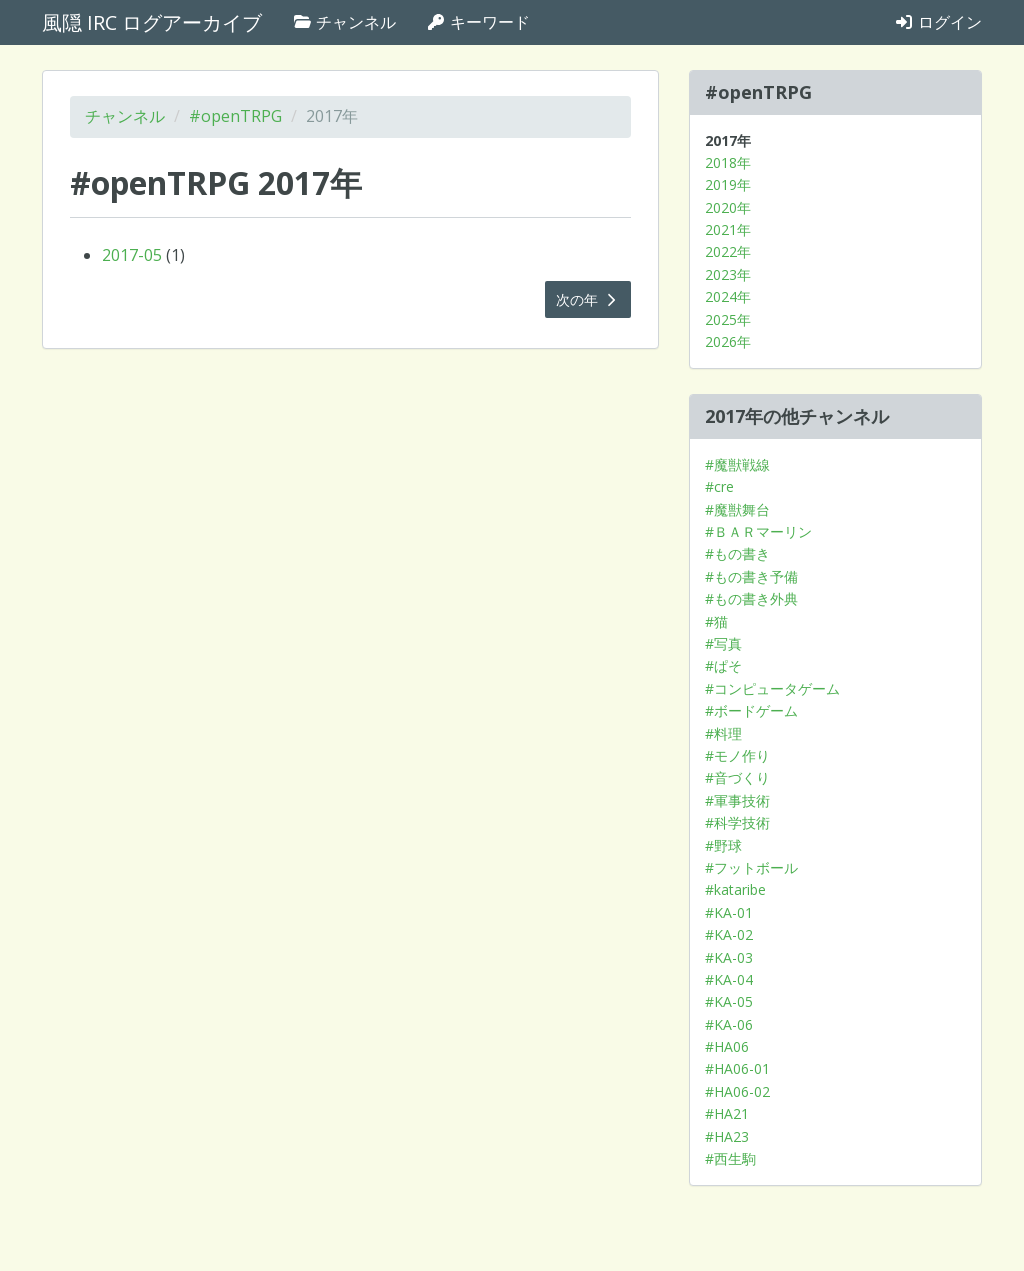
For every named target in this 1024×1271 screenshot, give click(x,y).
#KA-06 (729, 1024)
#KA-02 (729, 934)
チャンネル (344, 22)
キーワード (478, 22)
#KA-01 (729, 912)
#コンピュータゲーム (772, 688)
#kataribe (735, 889)
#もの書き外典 (751, 598)
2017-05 (132, 255)
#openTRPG (235, 116)
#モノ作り (737, 755)
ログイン (938, 22)
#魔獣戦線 (737, 464)
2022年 (728, 251)
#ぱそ (723, 665)
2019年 (728, 184)
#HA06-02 (737, 1091)
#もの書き (737, 553)
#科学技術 (737, 822)
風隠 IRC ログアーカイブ (152, 22)
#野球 (723, 845)
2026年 (728, 341)
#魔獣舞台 (737, 509)
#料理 (723, 733)
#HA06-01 (737, 1068)
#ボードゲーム (751, 710)
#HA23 (727, 1136)
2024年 (728, 296)
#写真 (723, 643)
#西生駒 (730, 1158)
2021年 (728, 229)
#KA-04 (729, 979)
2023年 (728, 274)
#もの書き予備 (751, 576)
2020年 (728, 207)
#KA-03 (729, 957)
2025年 (728, 319)
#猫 (716, 621)
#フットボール (751, 867)
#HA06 (727, 1046)
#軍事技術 (737, 800)
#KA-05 (729, 1001)
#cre (719, 486)
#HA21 (727, 1113)
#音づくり (737, 777)
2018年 (728, 162)
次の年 (588, 299)
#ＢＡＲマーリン (758, 531)
